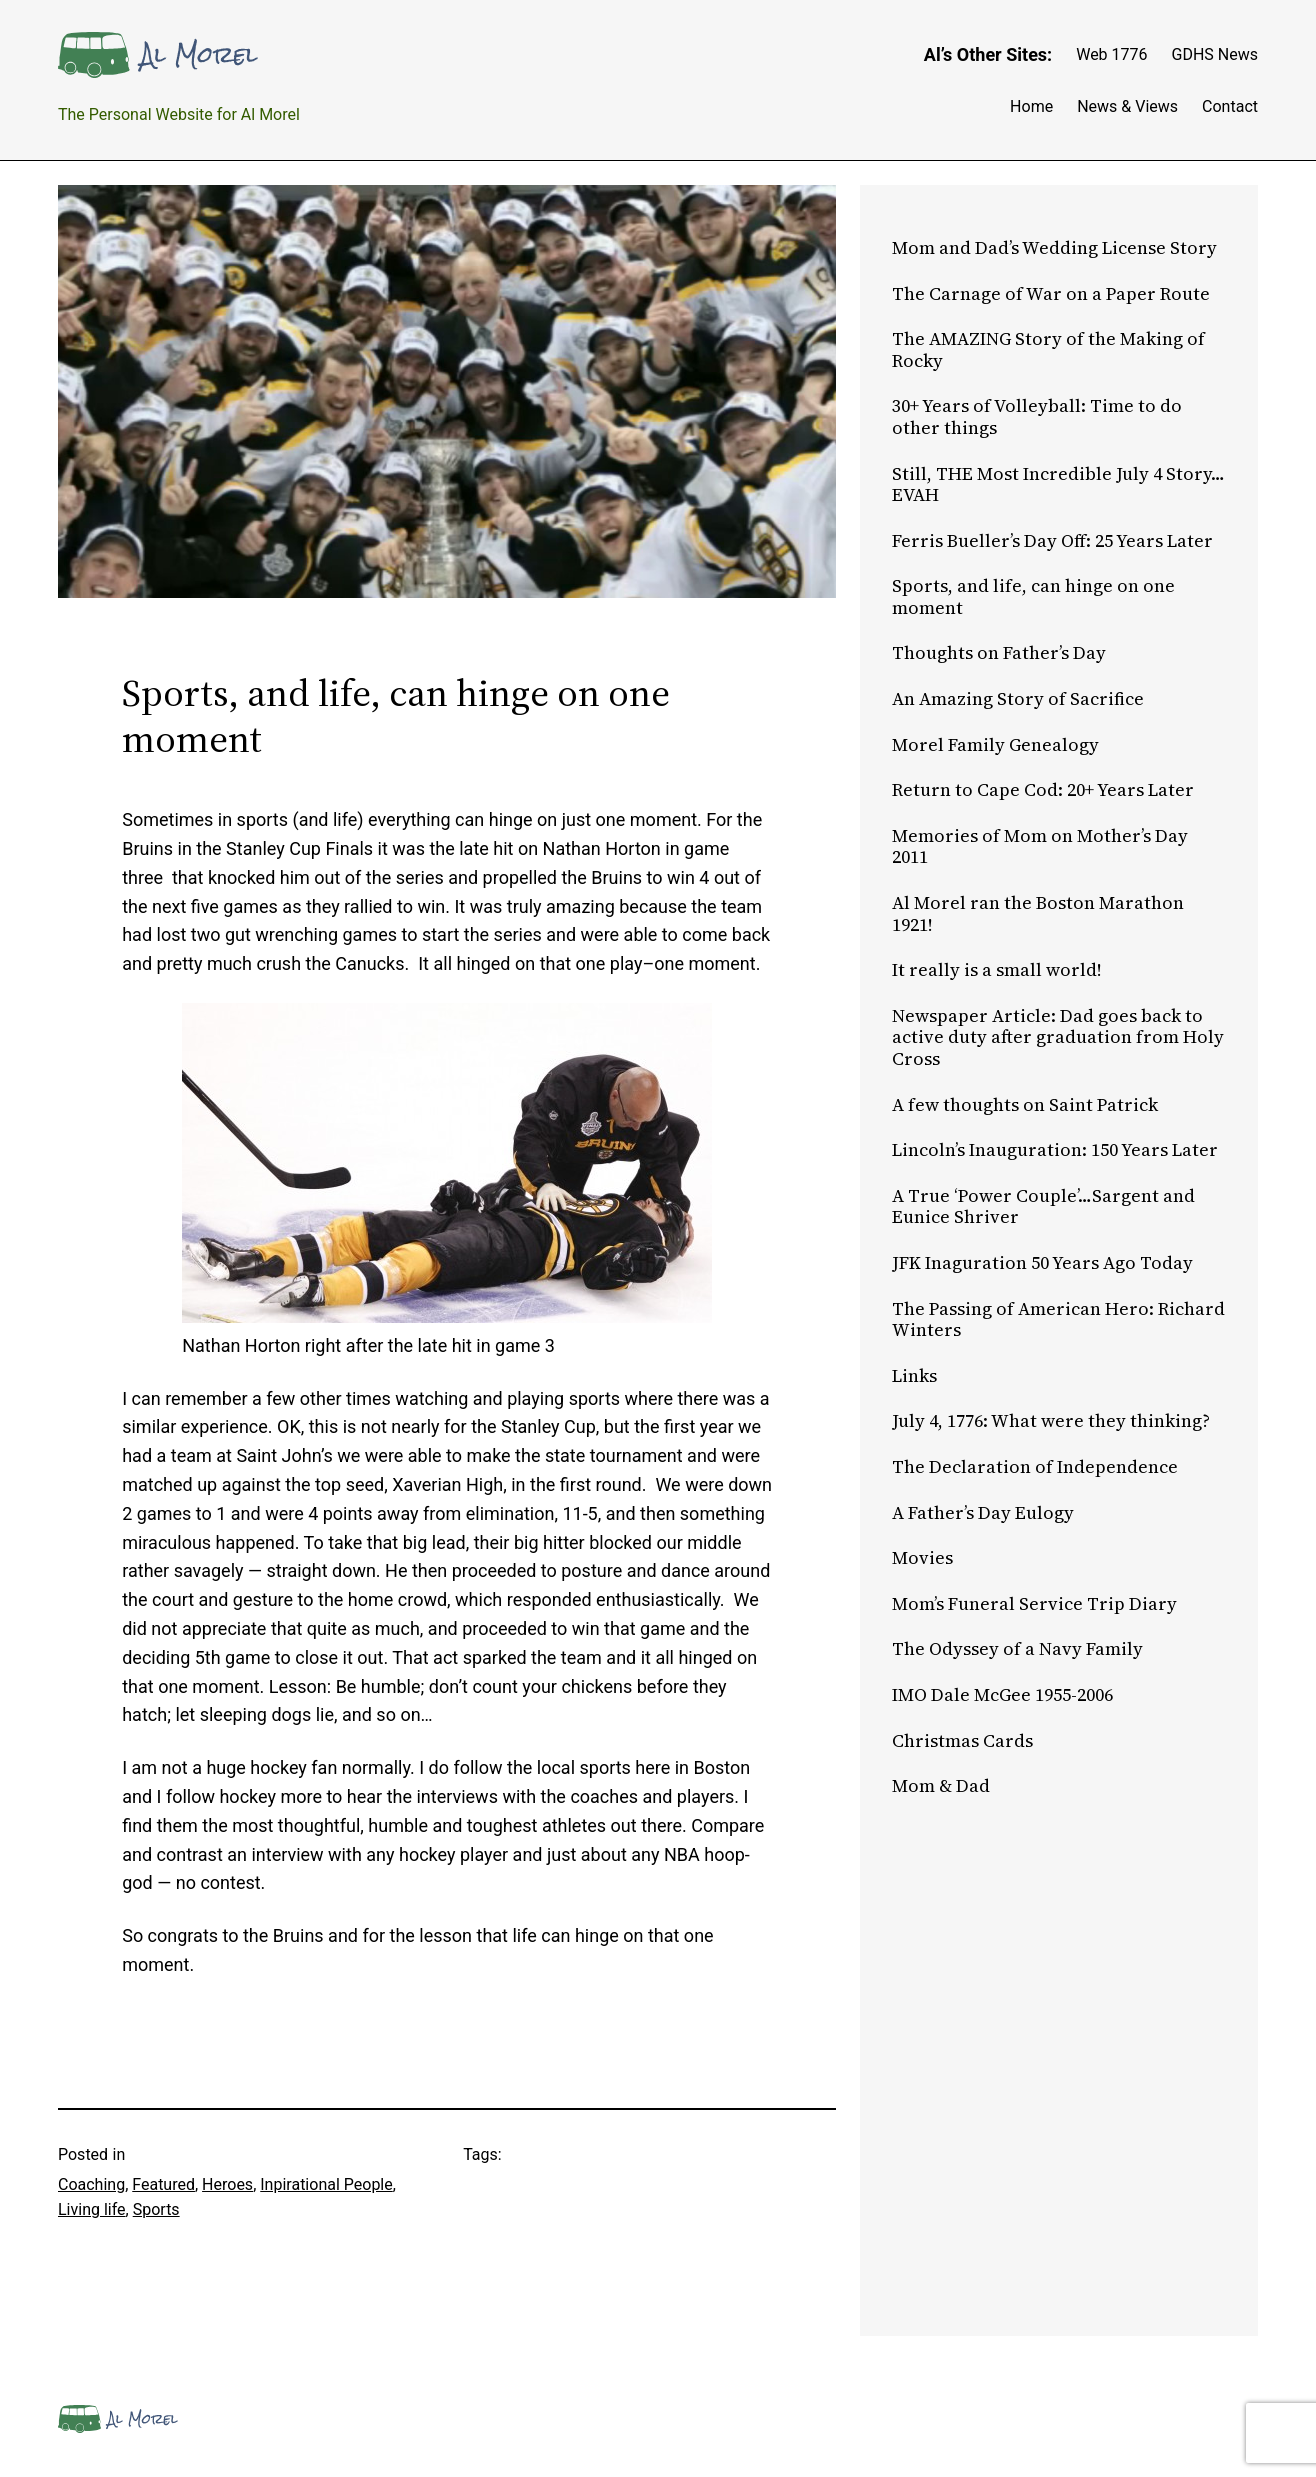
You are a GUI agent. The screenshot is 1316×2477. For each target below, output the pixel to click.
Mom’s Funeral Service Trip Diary (1034, 1604)
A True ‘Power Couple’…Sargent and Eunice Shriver (1043, 1206)
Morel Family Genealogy (995, 745)
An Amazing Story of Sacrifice (1018, 699)
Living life (92, 2209)
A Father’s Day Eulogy (983, 1513)
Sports (156, 2209)
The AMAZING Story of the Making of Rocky (1048, 349)
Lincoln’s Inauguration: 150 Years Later (1055, 1150)
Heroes (227, 2184)
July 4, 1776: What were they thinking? (1051, 1421)
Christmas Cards (962, 1741)
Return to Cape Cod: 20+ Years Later (1043, 790)
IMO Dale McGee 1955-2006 (1002, 1695)
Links (914, 1376)
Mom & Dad (941, 1786)
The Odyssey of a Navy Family (1017, 1649)
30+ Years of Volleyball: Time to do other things (1037, 416)
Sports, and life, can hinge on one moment (1033, 596)
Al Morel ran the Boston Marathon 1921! (1038, 913)
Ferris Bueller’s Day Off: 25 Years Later (1052, 541)
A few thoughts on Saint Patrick (1025, 1105)
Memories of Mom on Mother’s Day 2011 (1040, 846)
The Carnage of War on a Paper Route (1051, 294)
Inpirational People (326, 2184)
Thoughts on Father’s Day (999, 653)
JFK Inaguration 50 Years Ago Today (1042, 1263)
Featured (163, 2184)
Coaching (91, 2184)
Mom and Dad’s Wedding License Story (1054, 248)
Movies (922, 1558)
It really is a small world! (997, 970)
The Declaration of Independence (1035, 1467)
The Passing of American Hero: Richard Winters (1058, 1319)
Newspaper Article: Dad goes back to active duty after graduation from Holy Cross (1058, 1037)
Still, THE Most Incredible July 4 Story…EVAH (1058, 484)
